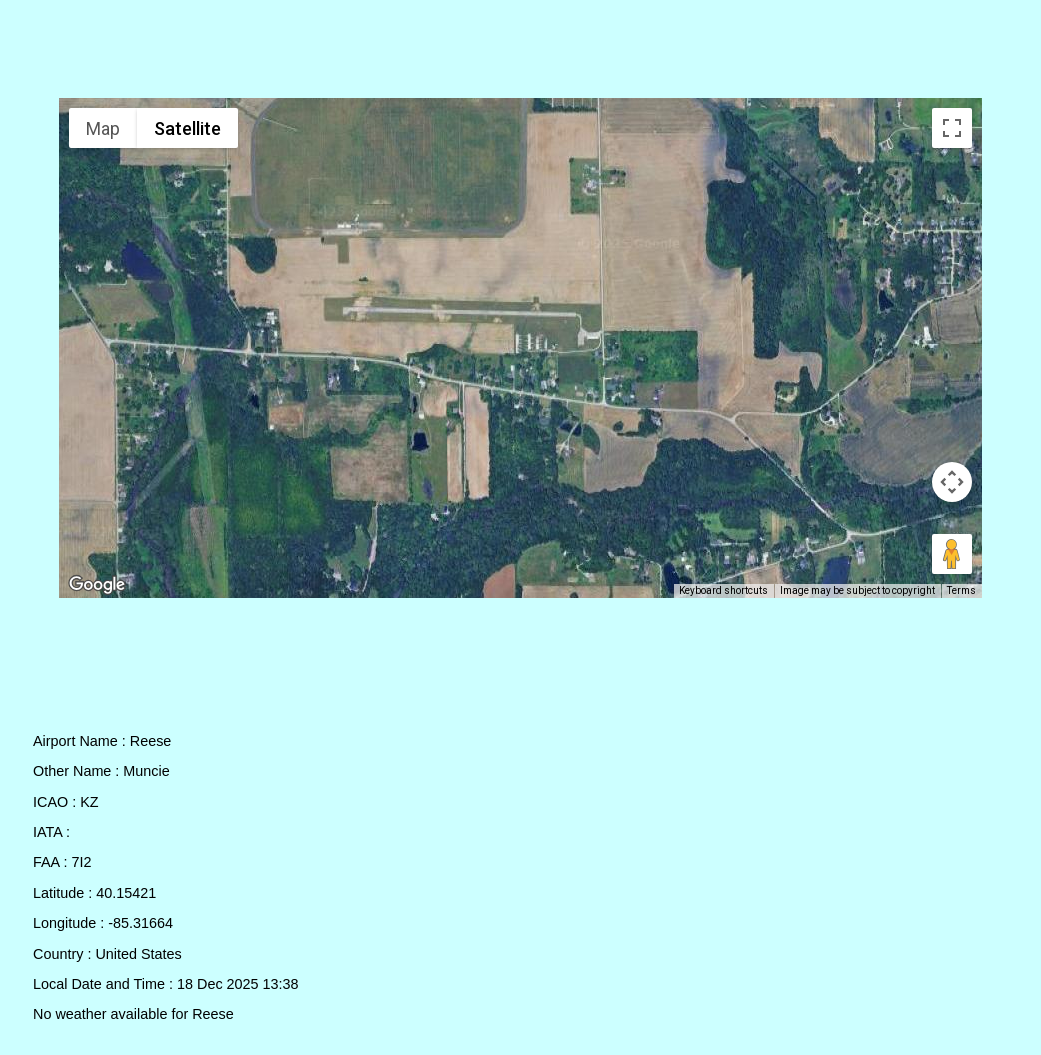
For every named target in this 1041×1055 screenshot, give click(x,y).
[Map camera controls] (952, 482)
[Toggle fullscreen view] (952, 128)
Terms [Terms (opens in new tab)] (961, 590)
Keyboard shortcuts (723, 590)
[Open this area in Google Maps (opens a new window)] (97, 585)
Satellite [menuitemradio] (187, 128)
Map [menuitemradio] (103, 128)
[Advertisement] (521, 53)
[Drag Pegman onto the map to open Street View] (952, 554)
